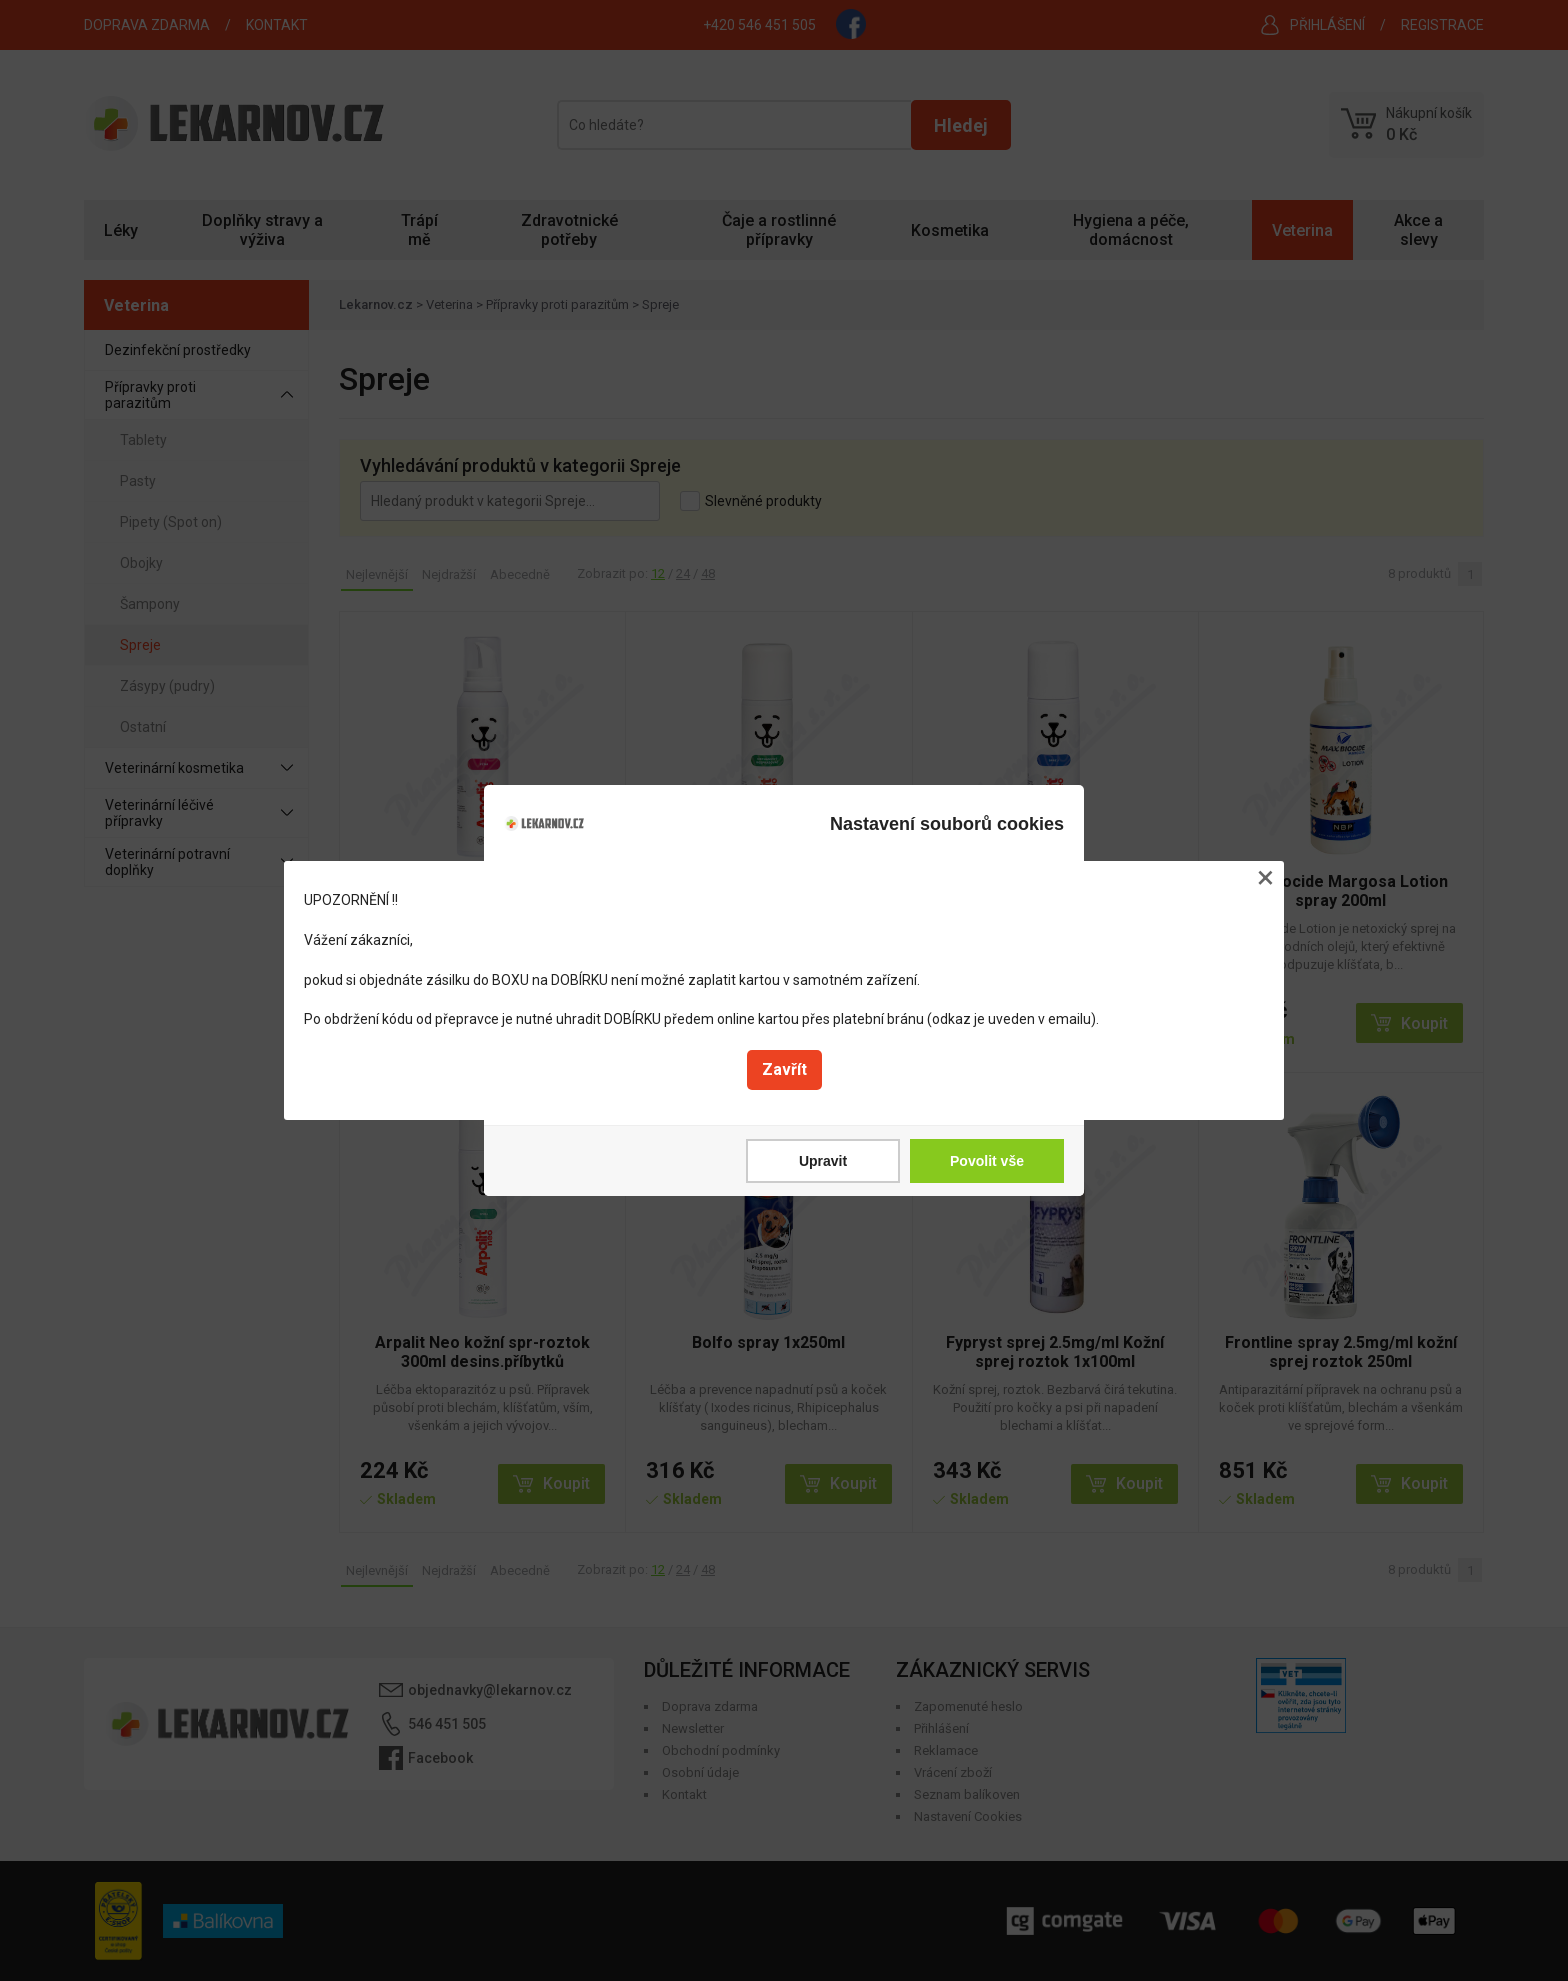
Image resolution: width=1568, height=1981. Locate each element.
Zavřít (784, 1069)
